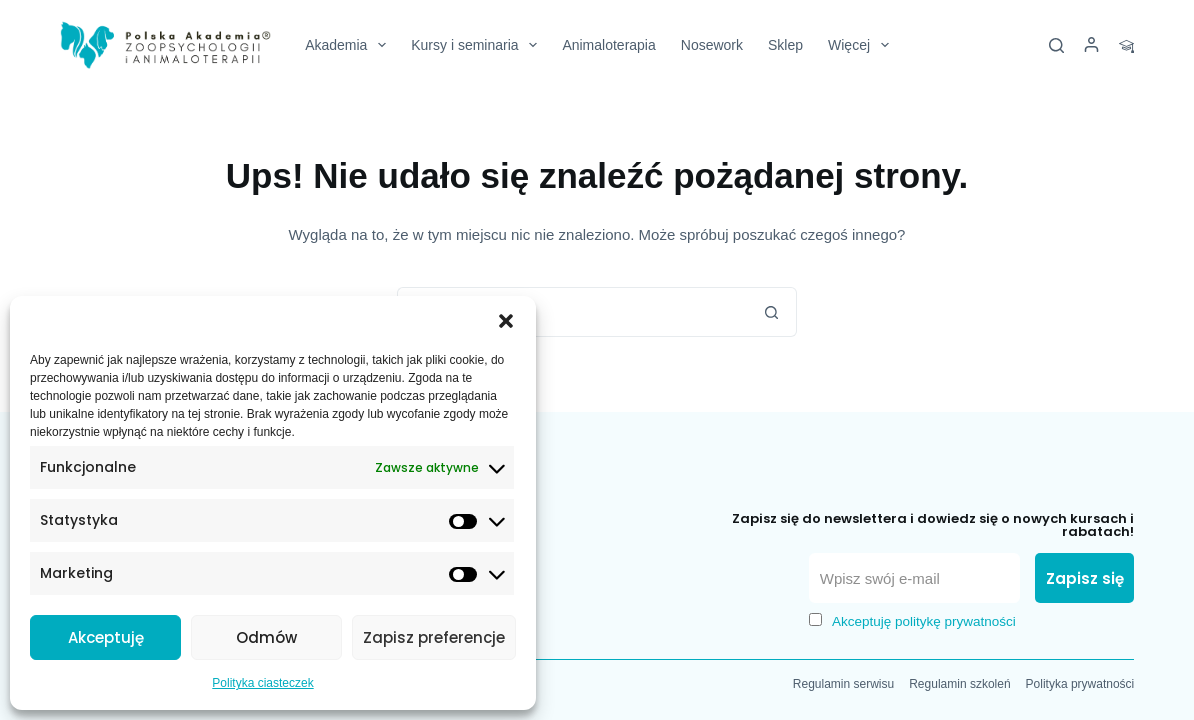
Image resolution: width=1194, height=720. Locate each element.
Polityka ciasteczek (262, 683)
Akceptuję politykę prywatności (924, 621)
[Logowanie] (1091, 45)
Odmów (266, 637)
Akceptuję (106, 637)
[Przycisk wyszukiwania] (772, 312)
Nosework (712, 45)
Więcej (862, 45)
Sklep (785, 45)
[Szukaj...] (572, 312)
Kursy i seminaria (478, 45)
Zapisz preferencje (434, 637)
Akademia (349, 45)
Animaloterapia (608, 45)
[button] (506, 321)
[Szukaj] (1056, 45)
